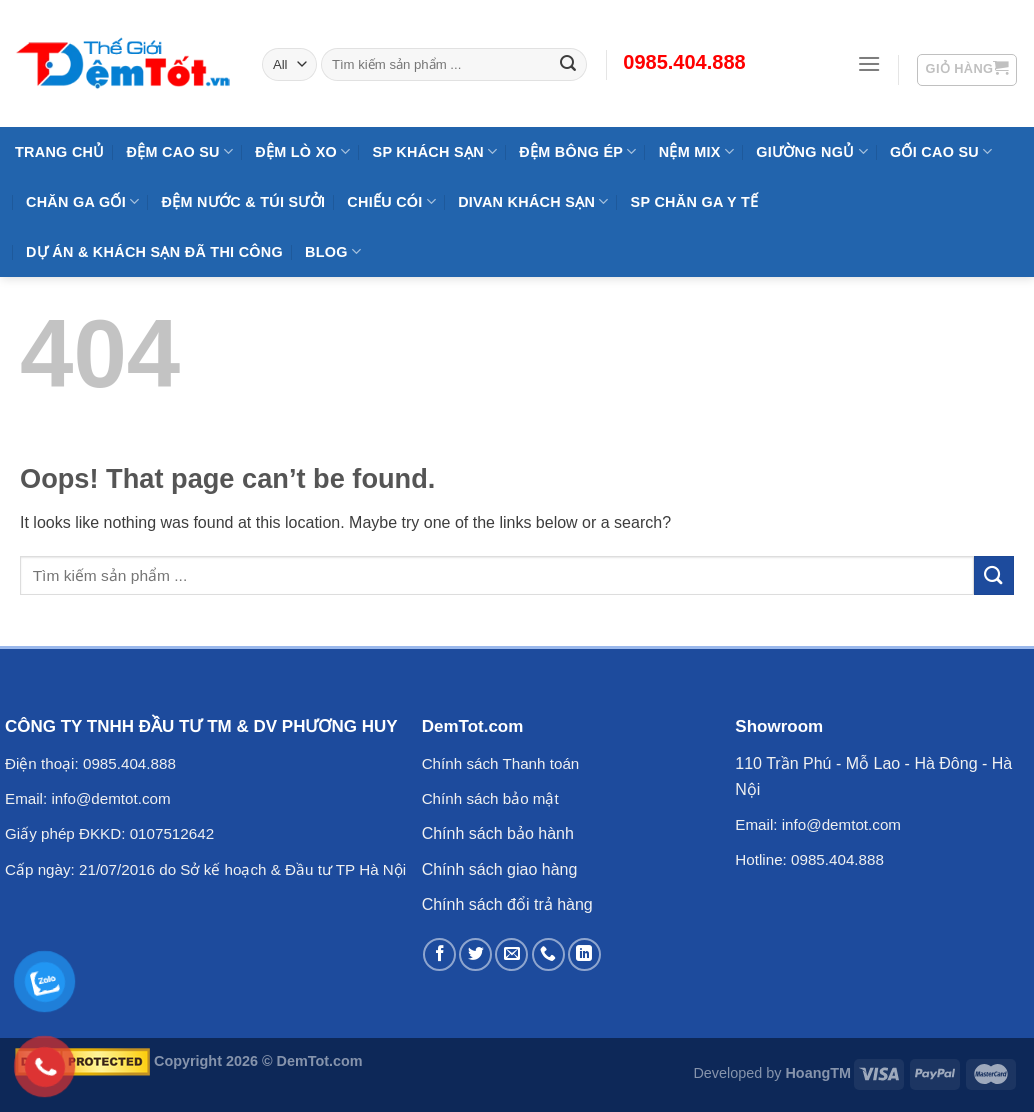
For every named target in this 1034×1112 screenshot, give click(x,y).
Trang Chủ (60, 152)
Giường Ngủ (812, 151)
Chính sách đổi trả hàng (507, 904)
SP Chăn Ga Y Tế (695, 202)
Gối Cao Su (941, 151)
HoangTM (818, 1073)
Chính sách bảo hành (498, 833)
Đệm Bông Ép (577, 151)
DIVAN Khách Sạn (533, 201)
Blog (333, 251)
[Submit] (994, 575)
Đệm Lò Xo (302, 151)
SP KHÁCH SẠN (435, 151)
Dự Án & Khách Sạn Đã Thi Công (154, 252)
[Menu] (869, 63)
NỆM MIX (696, 151)
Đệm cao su (180, 151)
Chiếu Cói (391, 201)
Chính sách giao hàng (500, 869)
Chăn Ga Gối (82, 201)
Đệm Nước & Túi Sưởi (243, 202)
